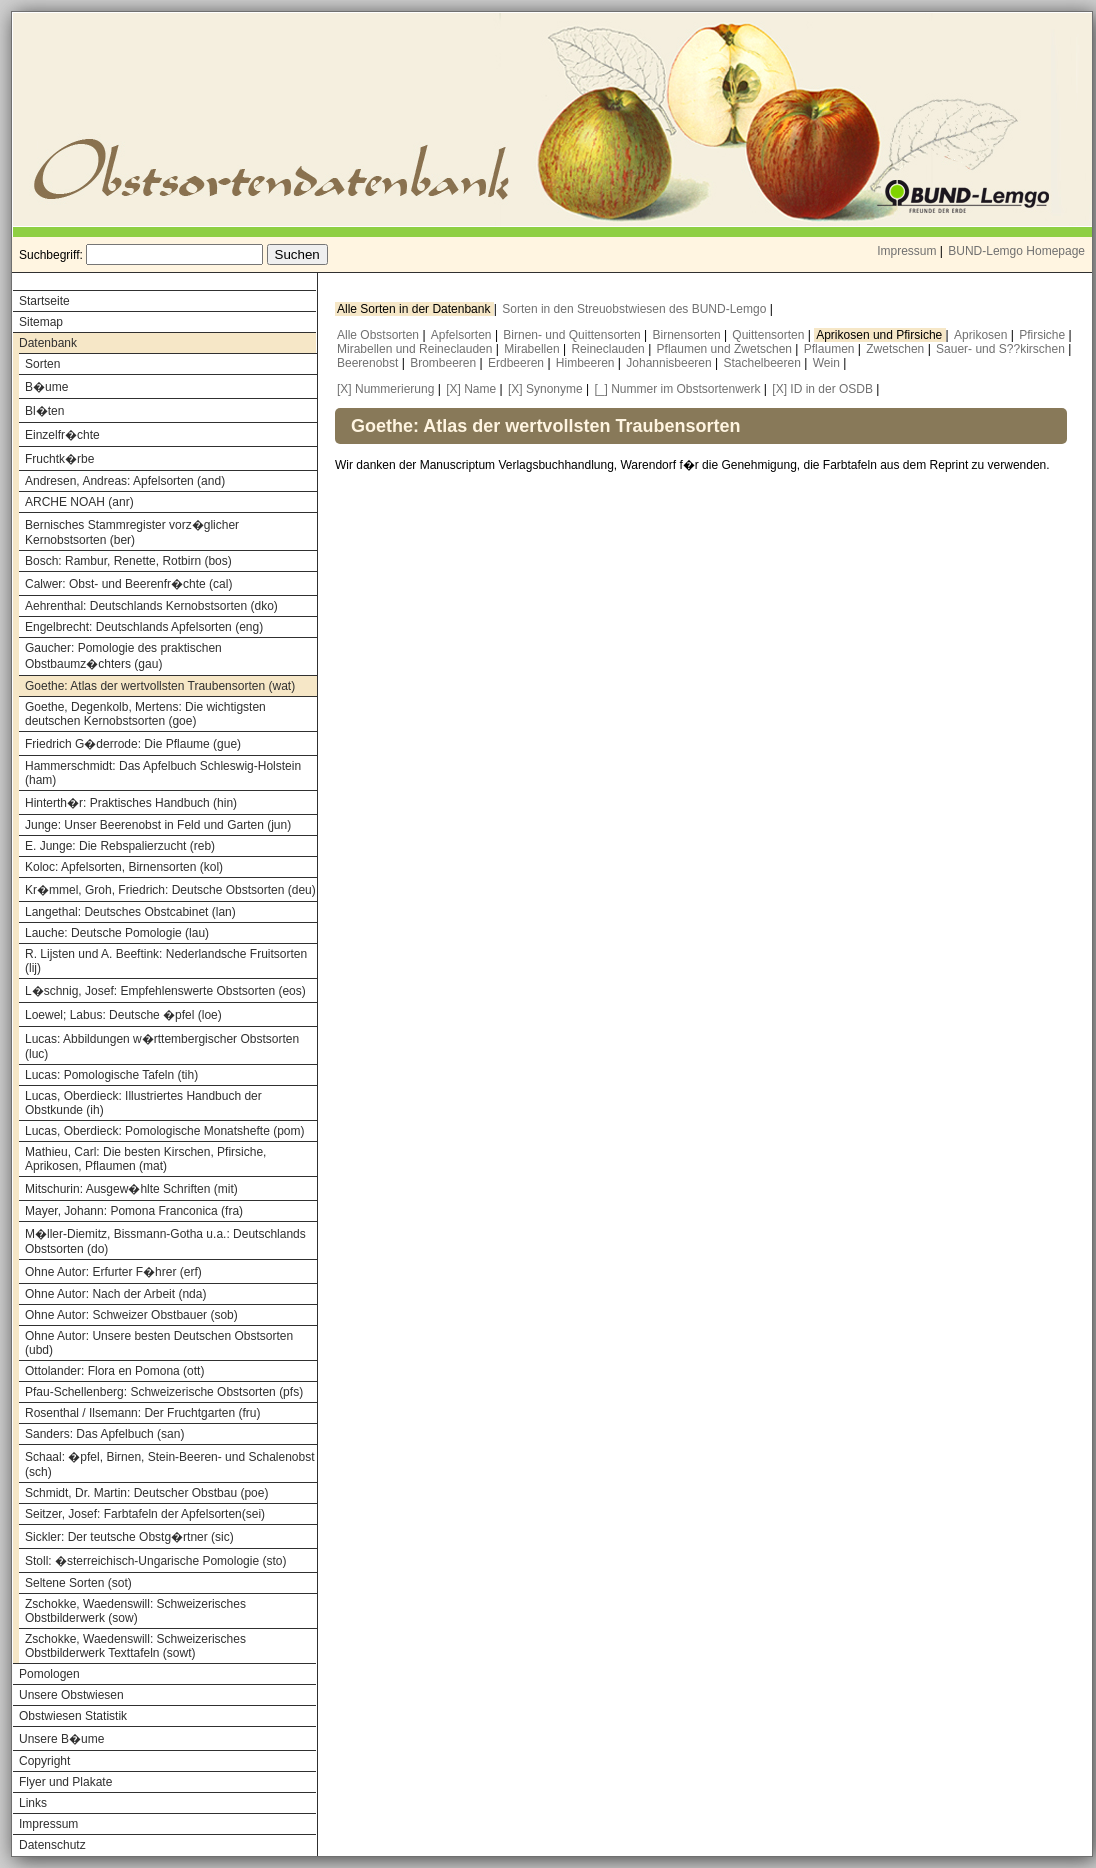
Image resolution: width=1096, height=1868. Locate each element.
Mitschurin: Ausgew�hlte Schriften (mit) (131, 1189)
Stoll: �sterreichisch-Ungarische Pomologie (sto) (155, 1561)
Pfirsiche (1043, 335)
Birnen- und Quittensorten (573, 335)
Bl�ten (44, 411)
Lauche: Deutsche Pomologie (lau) (117, 933)
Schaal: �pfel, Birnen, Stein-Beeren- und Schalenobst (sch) (170, 1464)
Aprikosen (982, 335)
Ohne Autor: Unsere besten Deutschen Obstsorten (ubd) (159, 1343)
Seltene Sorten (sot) (78, 1583)
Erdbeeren (517, 363)
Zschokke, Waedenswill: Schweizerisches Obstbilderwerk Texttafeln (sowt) (135, 1646)
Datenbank (48, 343)
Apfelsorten (463, 335)
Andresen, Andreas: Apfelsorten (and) (125, 481)
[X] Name (471, 389)
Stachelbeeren (764, 363)
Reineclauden (609, 349)
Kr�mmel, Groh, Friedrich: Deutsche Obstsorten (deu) (170, 890)
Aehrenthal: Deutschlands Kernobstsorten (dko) (151, 606)
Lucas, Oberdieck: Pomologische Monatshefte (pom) (164, 1131)
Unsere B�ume (61, 1739)
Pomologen (49, 1674)
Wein (828, 363)
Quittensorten (769, 335)
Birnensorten (688, 335)
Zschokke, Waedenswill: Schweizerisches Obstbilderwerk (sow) (135, 1611)
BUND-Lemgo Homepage (1016, 251)
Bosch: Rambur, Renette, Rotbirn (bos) (128, 561)
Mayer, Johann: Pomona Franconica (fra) (134, 1211)
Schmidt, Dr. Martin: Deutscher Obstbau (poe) (146, 1493)
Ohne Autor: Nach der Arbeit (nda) (115, 1294)
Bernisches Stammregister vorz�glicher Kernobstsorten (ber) (132, 532)
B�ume (46, 387)
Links (33, 1803)
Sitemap (41, 322)
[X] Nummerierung (385, 389)
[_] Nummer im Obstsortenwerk (677, 389)
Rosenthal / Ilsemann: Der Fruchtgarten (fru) (142, 1413)
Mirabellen (533, 349)
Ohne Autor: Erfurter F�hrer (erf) (113, 1272)
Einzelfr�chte (62, 435)
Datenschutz (52, 1845)
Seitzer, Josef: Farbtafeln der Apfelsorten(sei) (145, 1514)
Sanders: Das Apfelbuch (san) (104, 1434)
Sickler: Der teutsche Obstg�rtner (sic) (129, 1537)
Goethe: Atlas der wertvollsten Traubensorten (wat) (160, 686)
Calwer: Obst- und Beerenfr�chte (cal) (128, 584)
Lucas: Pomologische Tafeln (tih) (111, 1075)
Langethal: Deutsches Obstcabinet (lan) (130, 912)
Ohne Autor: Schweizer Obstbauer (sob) (131, 1315)
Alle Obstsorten (379, 335)
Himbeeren (587, 363)
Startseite (44, 301)
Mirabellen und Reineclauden (416, 349)
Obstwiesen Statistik (73, 1716)
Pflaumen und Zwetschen (726, 349)
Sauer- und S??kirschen (1002, 349)
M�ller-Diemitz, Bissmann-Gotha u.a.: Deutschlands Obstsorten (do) (165, 1241)
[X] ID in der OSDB (822, 389)
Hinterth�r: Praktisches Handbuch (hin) (131, 803)
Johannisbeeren (670, 363)
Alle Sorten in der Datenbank (415, 309)
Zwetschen (896, 349)
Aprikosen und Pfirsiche (880, 335)
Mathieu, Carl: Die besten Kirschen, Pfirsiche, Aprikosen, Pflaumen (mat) (145, 1159)
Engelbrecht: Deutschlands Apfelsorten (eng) (144, 627)
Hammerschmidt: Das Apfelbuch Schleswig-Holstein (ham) (163, 773)
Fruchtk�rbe (59, 459)
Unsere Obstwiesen (71, 1695)
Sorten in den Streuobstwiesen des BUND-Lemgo (635, 309)
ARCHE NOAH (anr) (79, 502)
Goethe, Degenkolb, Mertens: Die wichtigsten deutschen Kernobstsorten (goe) (145, 714)
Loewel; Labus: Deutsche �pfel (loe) (123, 1015)
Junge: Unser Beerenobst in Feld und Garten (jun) (158, 825)
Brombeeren (444, 363)
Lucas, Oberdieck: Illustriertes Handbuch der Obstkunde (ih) (143, 1103)
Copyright (44, 1761)
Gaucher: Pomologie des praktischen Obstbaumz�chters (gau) (123, 656)
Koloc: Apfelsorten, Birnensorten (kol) (124, 867)
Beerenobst (369, 363)
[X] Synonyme (545, 389)
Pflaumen (831, 349)
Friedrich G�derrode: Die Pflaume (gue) (133, 744)
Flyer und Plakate (65, 1782)
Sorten (42, 364)
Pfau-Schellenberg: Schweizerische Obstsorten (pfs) (164, 1392)
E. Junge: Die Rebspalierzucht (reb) (120, 846)
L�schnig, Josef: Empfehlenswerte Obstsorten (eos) (165, 991)
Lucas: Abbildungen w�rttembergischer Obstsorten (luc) (162, 1046)
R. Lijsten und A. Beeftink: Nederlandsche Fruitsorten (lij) (166, 961)
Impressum (906, 251)
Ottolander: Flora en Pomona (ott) (114, 1371)
